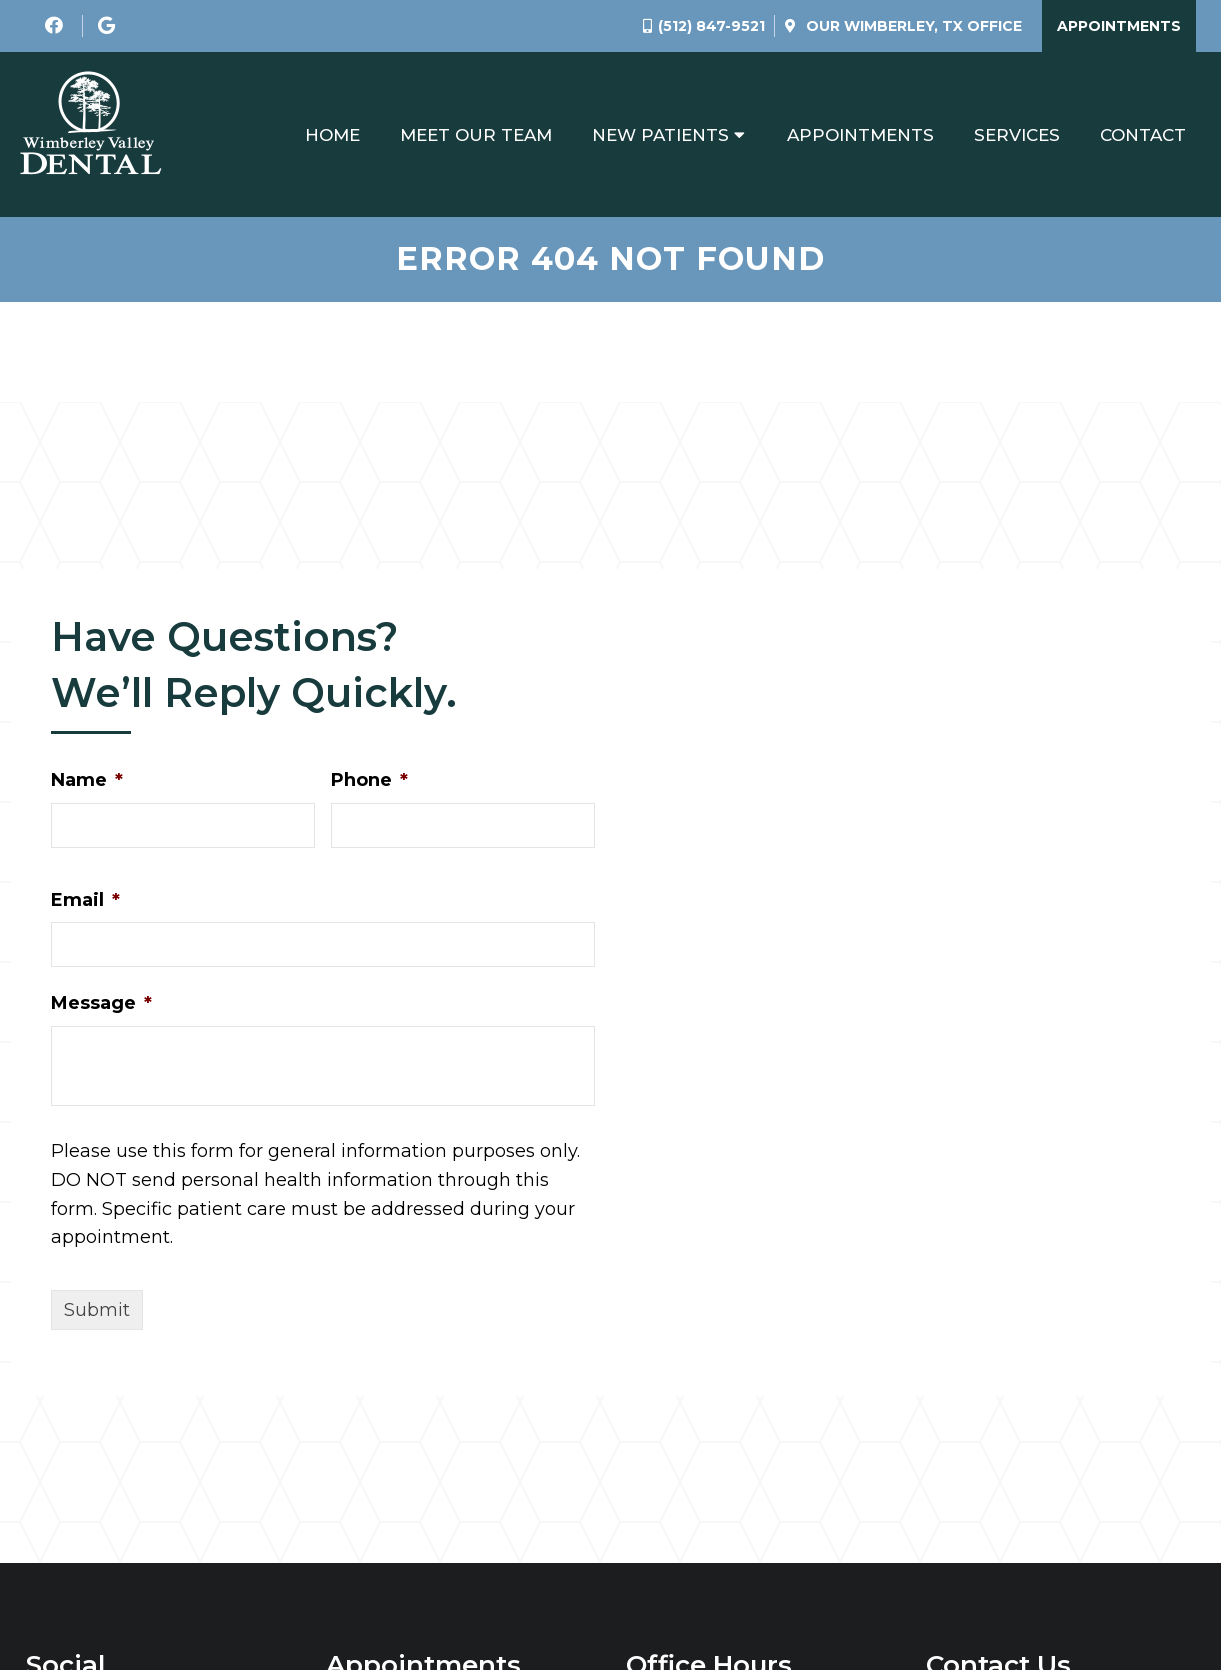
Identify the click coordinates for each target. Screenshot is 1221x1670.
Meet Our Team (476, 135)
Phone (369, 780)
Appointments (1119, 26)
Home (332, 135)
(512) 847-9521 (711, 26)
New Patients (660, 135)
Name (87, 780)
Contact (1143, 135)
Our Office (912, 26)
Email (85, 900)
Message (101, 1003)
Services (1017, 135)
